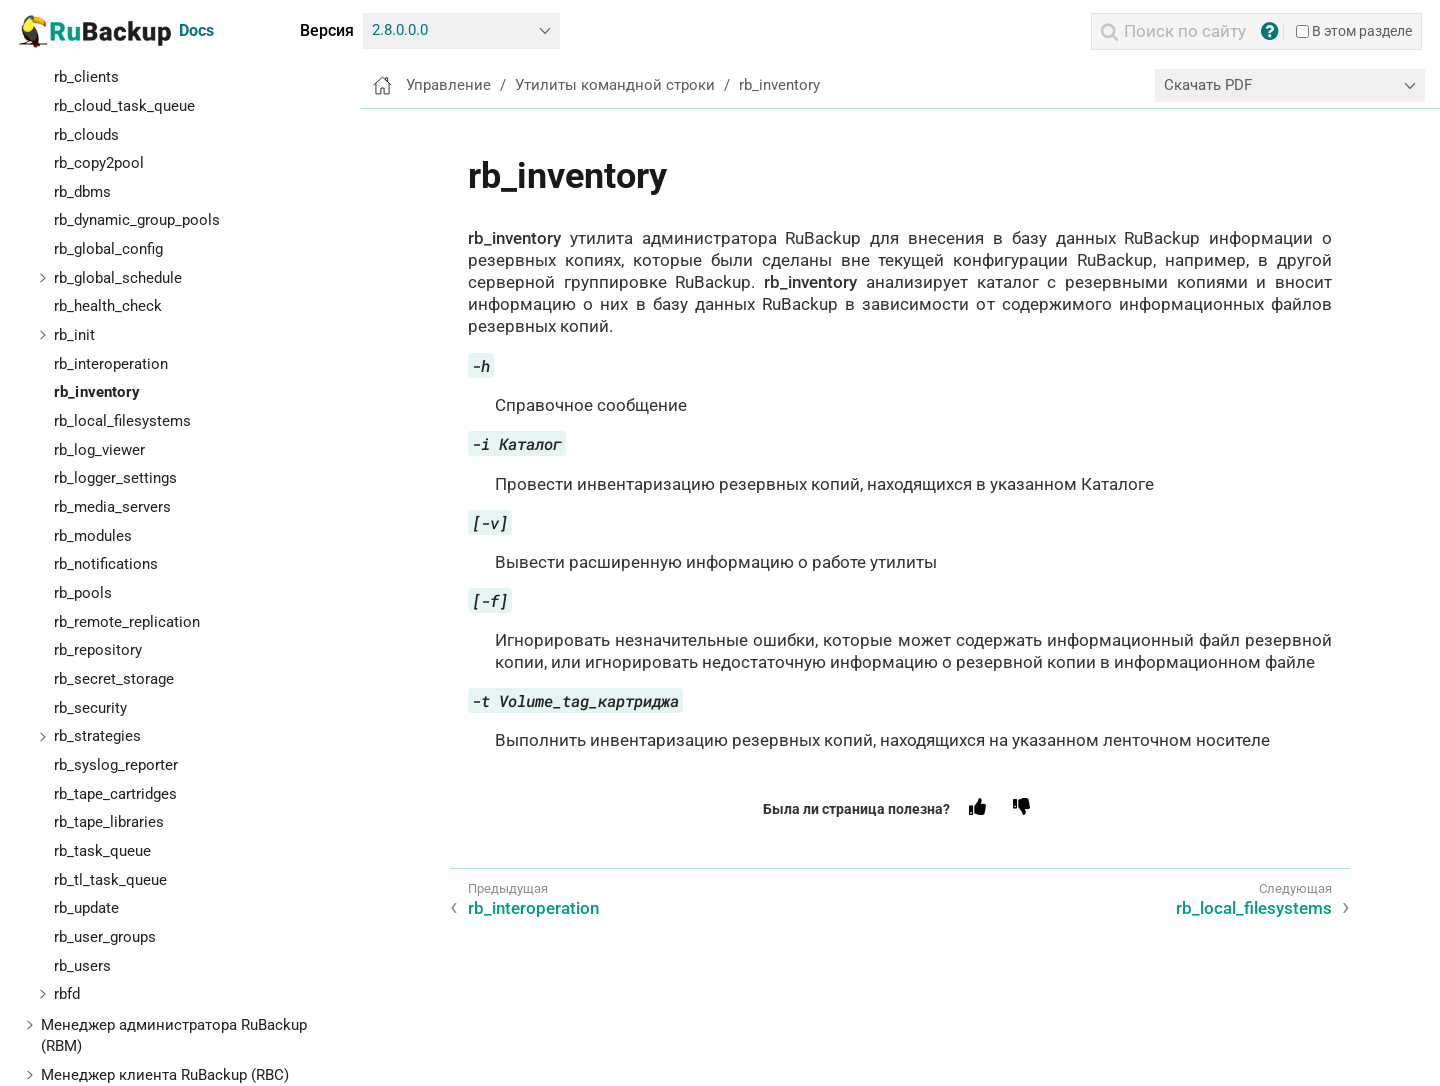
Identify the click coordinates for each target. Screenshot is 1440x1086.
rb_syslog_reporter (116, 765)
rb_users (82, 966)
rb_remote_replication (127, 622)
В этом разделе (1354, 31)
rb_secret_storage (114, 679)
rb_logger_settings (115, 478)
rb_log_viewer (99, 450)
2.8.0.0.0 (400, 30)
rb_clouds (86, 135)
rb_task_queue (102, 851)
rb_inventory (97, 392)
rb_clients (86, 77)
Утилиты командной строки (615, 85)
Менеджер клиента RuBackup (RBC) (165, 1075)
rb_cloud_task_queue (124, 106)
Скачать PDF (1208, 85)
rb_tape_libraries (109, 822)
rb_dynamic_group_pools (137, 220)
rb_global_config (108, 249)
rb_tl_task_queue (110, 880)
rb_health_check (108, 306)
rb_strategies (97, 736)
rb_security (90, 708)
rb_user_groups (105, 937)
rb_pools (83, 593)
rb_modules (93, 536)
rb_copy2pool (99, 163)
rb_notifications (106, 564)
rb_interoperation (111, 364)
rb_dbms (82, 192)
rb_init (74, 335)
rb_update (86, 908)
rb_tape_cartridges (115, 794)
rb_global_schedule (118, 278)
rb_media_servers (112, 507)
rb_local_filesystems (122, 421)
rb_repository (98, 650)
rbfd (67, 994)
